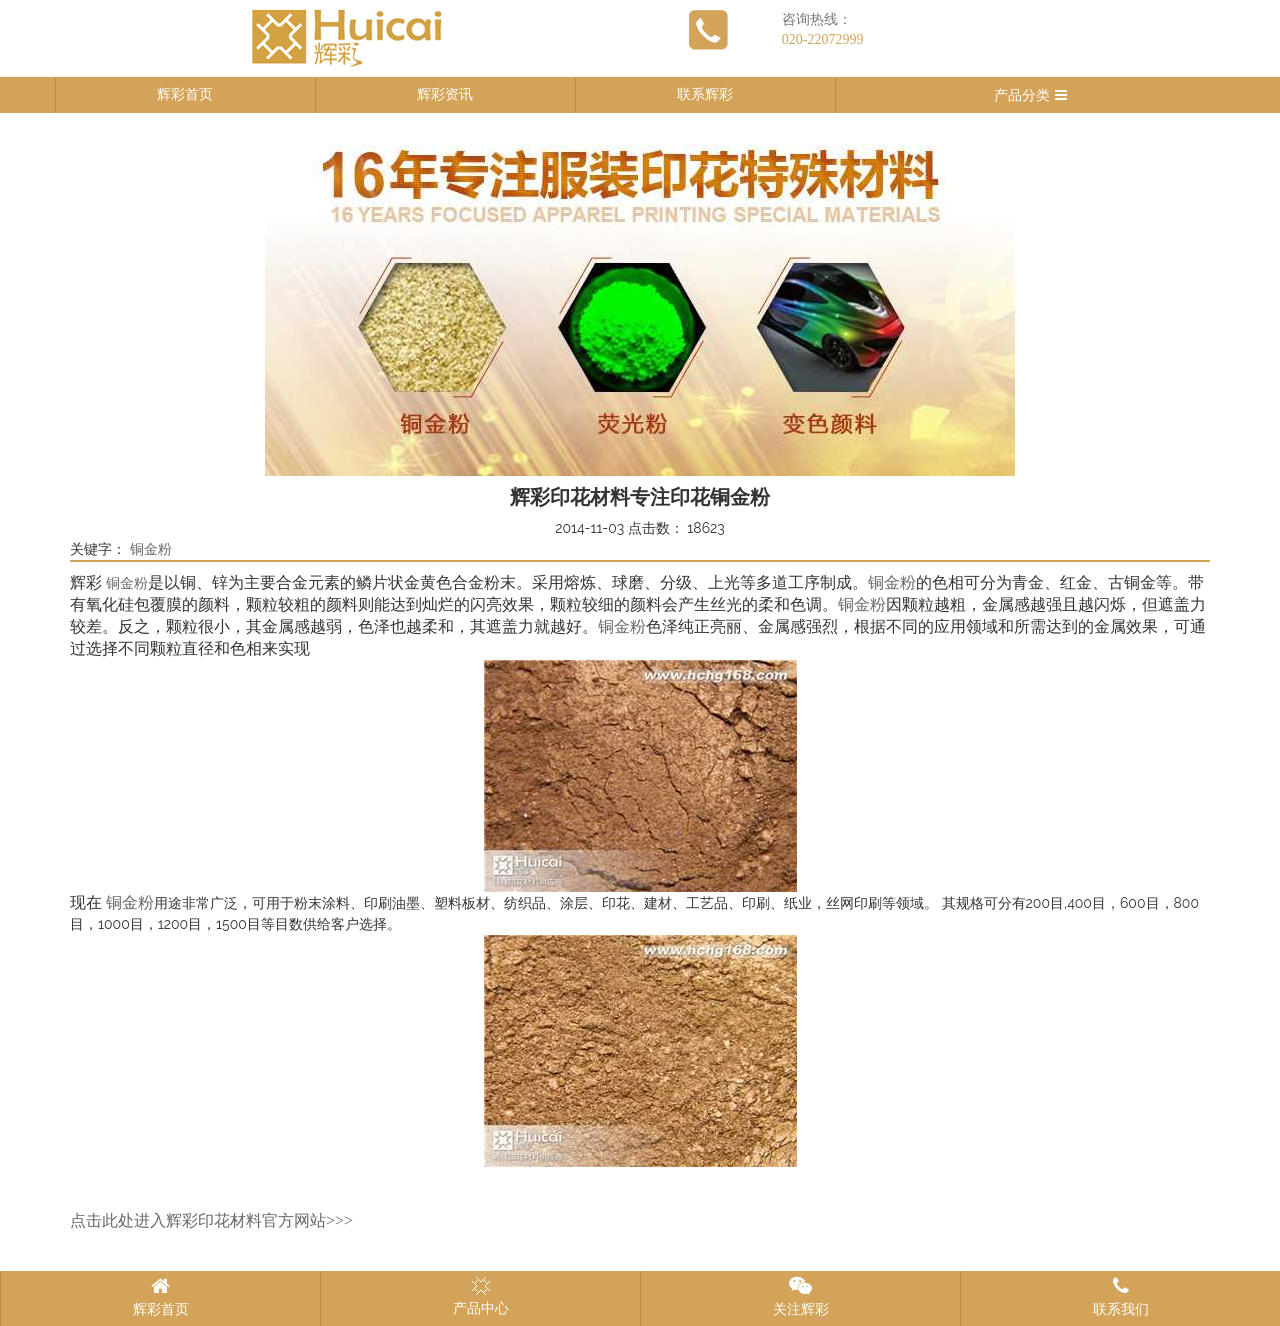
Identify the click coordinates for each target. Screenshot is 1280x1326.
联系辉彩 (705, 94)
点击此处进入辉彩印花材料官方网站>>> (211, 1220)
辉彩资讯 (445, 94)
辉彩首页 (185, 94)
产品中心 (481, 1296)
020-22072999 (823, 39)
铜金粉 (151, 549)
